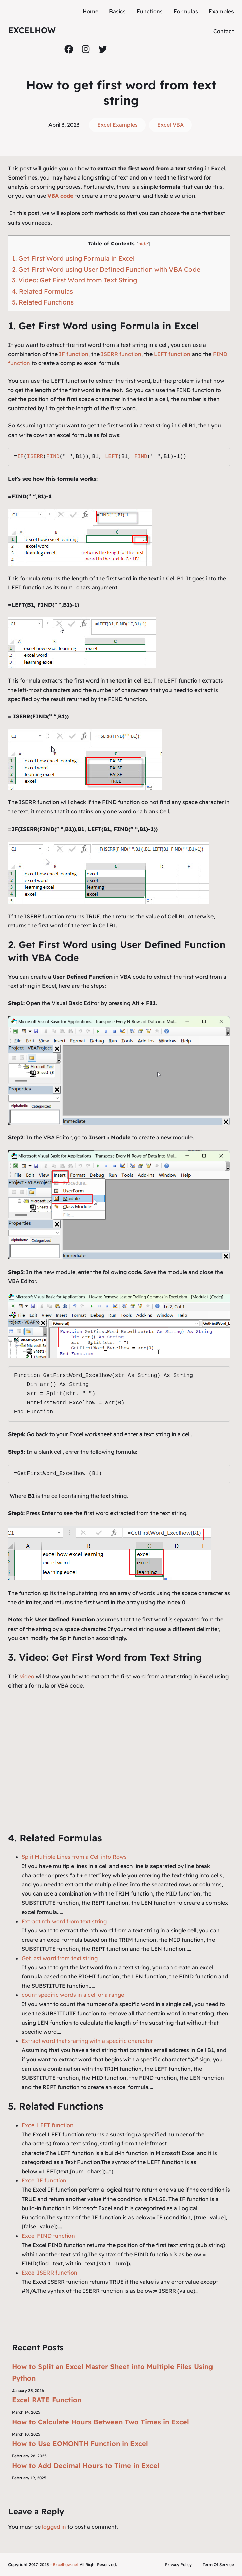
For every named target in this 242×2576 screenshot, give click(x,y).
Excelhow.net (66, 2564)
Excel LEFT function (48, 2125)
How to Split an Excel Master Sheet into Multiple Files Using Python (112, 2372)
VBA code (61, 195)
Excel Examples (117, 124)
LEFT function (172, 354)
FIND (52, 456)
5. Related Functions (43, 302)
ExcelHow (32, 30)
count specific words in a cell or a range (73, 1994)
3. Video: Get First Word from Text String (74, 280)
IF (20, 456)
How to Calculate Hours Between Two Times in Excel (100, 2421)
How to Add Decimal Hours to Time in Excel (85, 2465)
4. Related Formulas (42, 291)
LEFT (111, 456)
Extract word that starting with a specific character (87, 2040)
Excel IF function (44, 2180)
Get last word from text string (60, 1958)
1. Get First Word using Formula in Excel (73, 258)
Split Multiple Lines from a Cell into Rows (74, 1856)
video (28, 1676)
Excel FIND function (48, 2235)
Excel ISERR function (49, 2272)
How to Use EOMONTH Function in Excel (80, 2443)
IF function (73, 354)
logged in (54, 2526)
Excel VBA (170, 124)
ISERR (35, 456)
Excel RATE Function (46, 2399)
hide (143, 243)
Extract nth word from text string (64, 1921)
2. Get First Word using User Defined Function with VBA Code (106, 269)
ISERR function (121, 354)
